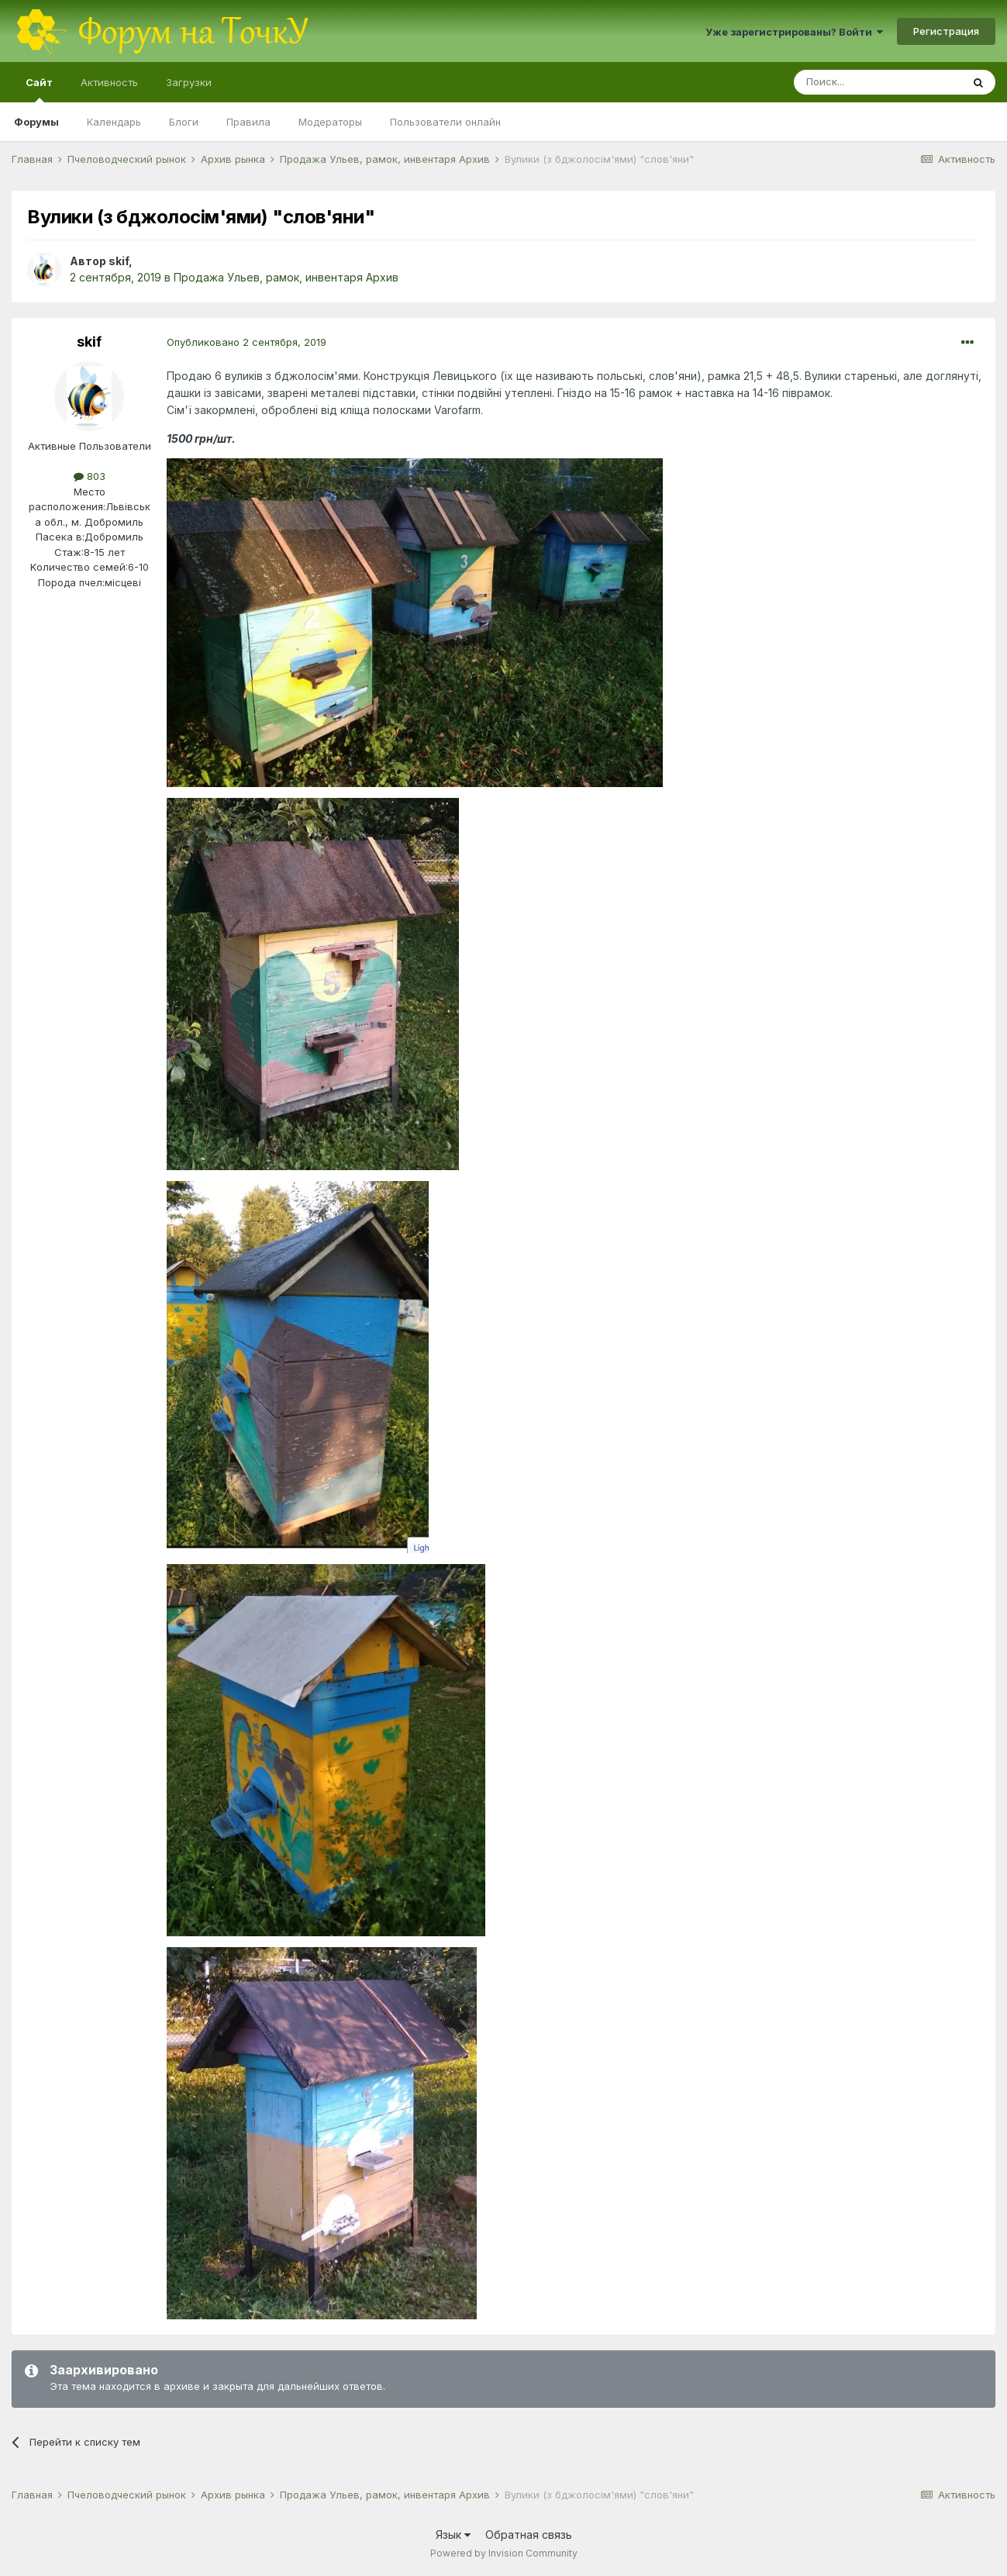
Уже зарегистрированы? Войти (794, 32)
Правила (248, 122)
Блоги (183, 122)
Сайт (39, 89)
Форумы (36, 122)
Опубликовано (246, 342)
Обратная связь (528, 2534)
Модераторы (330, 122)
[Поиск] (877, 82)
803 (89, 476)
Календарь (114, 122)
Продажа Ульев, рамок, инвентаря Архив (286, 277)
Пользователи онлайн (445, 122)
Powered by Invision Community (504, 2553)
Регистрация (946, 31)
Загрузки (189, 82)
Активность (109, 82)
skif (119, 261)
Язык (453, 2534)
